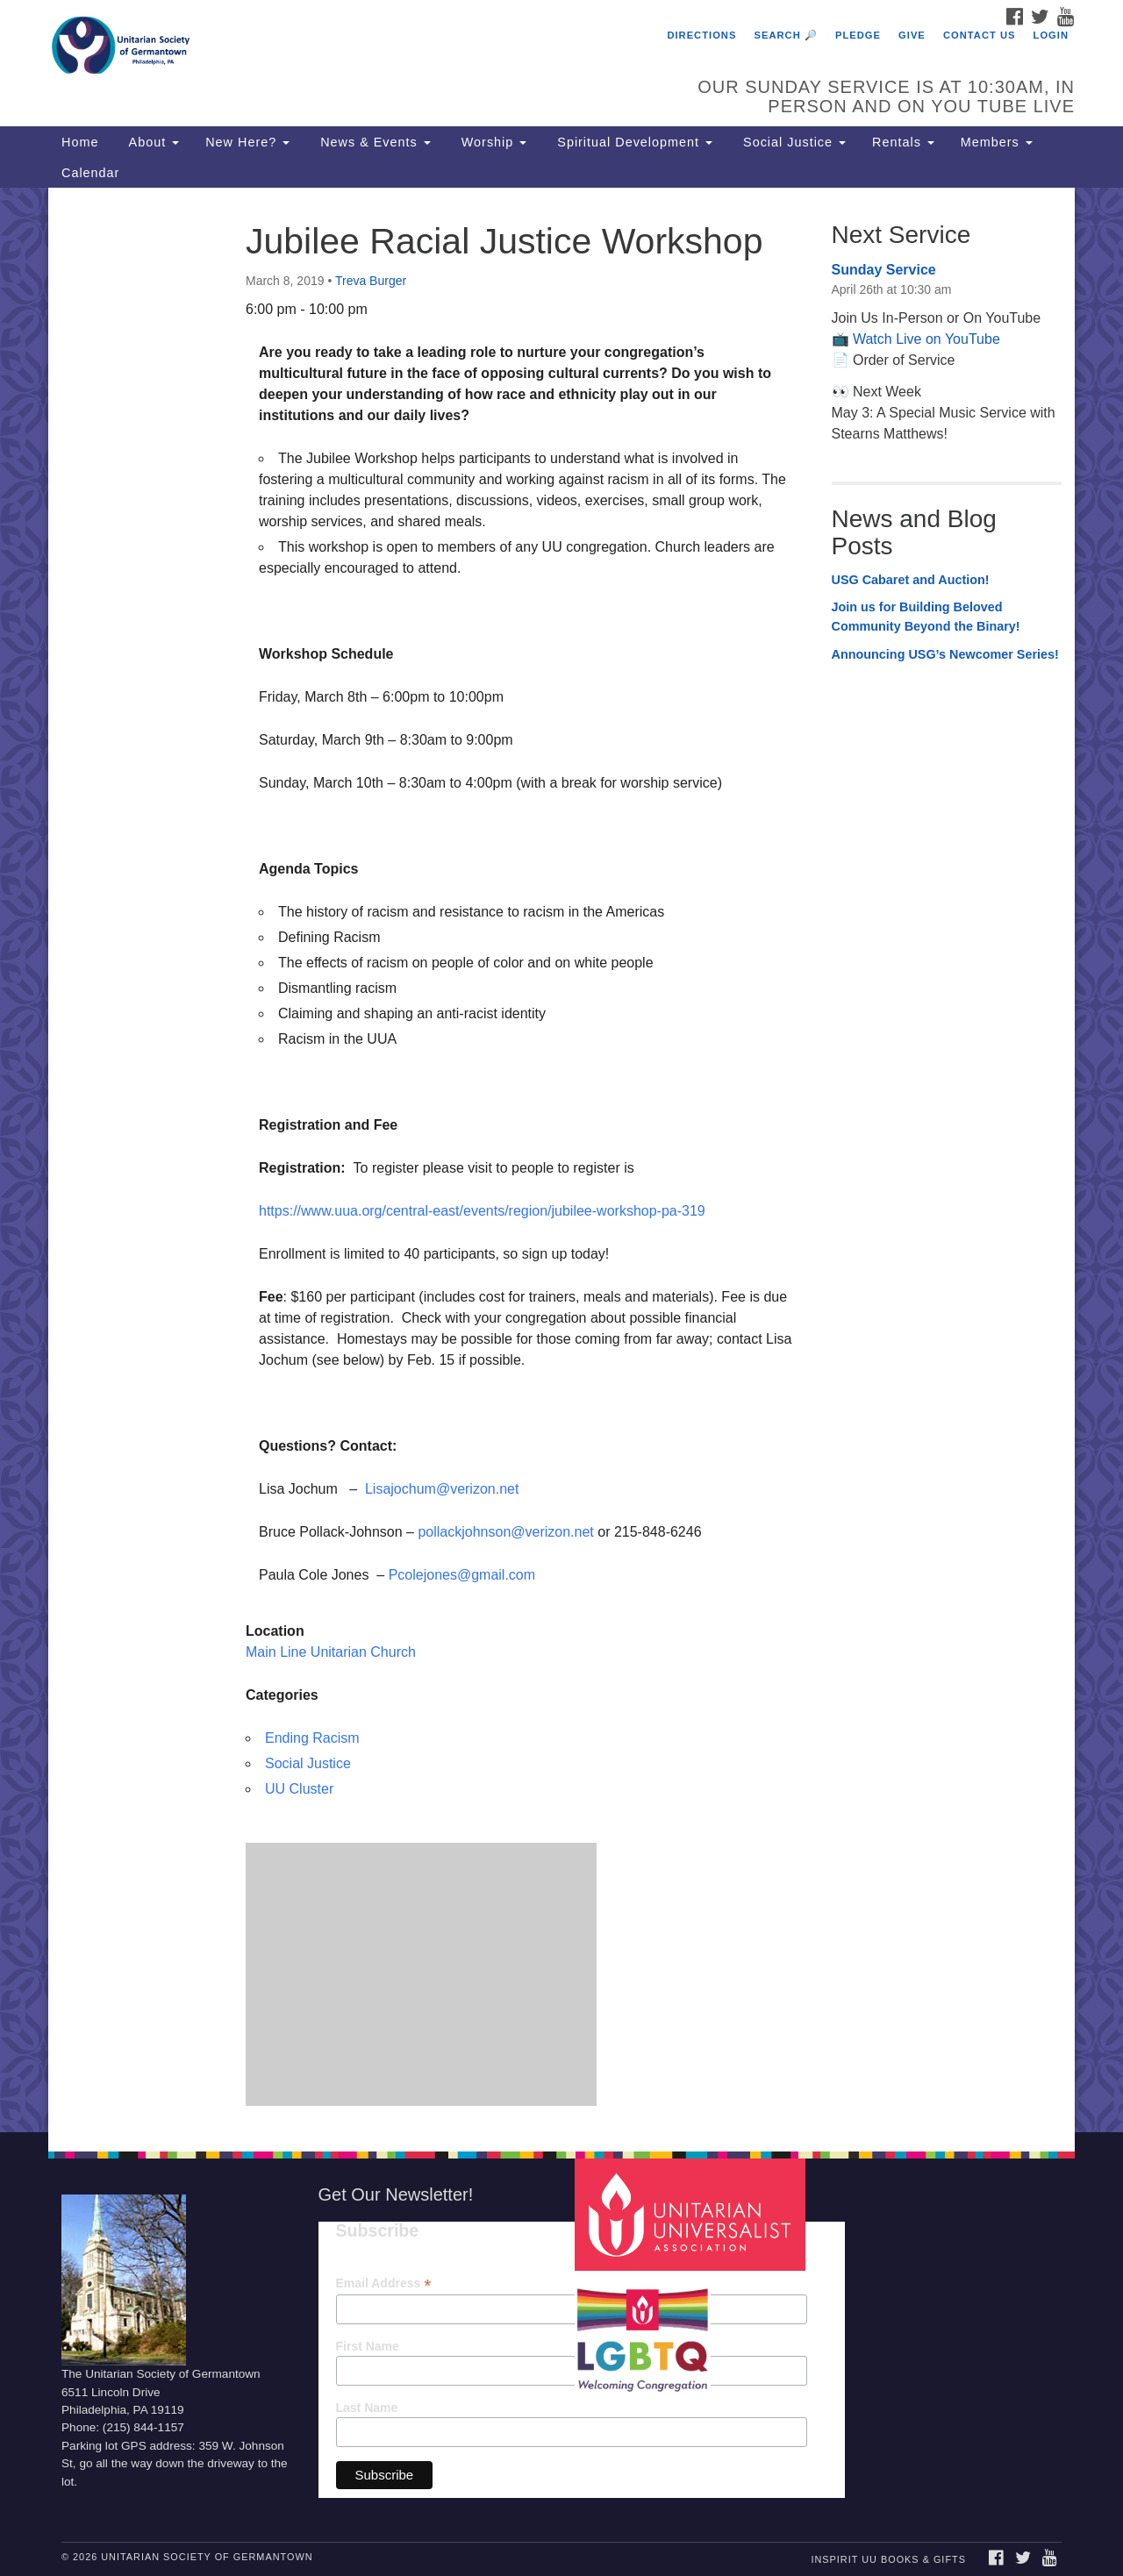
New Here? (247, 142)
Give (912, 35)
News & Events (373, 142)
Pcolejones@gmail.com (462, 1574)
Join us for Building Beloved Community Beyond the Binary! (926, 616)
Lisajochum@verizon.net (442, 1488)
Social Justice (792, 142)
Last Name (367, 2408)
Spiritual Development (632, 142)
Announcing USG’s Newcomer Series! (945, 654)
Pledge (858, 35)
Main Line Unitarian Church (331, 1652)
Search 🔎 (786, 35)
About (152, 142)
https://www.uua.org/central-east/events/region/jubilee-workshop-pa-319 (482, 1210)
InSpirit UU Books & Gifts (888, 2559)
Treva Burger (370, 281)
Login (1051, 35)
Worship (492, 142)
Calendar (90, 173)
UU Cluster (299, 1788)
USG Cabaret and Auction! (911, 580)
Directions (701, 35)
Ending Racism (312, 1737)
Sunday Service (884, 269)
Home (79, 142)
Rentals (903, 142)
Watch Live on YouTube (926, 339)
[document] (561, 1160)
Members (997, 142)
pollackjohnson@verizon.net (505, 1531)
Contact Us (979, 35)
